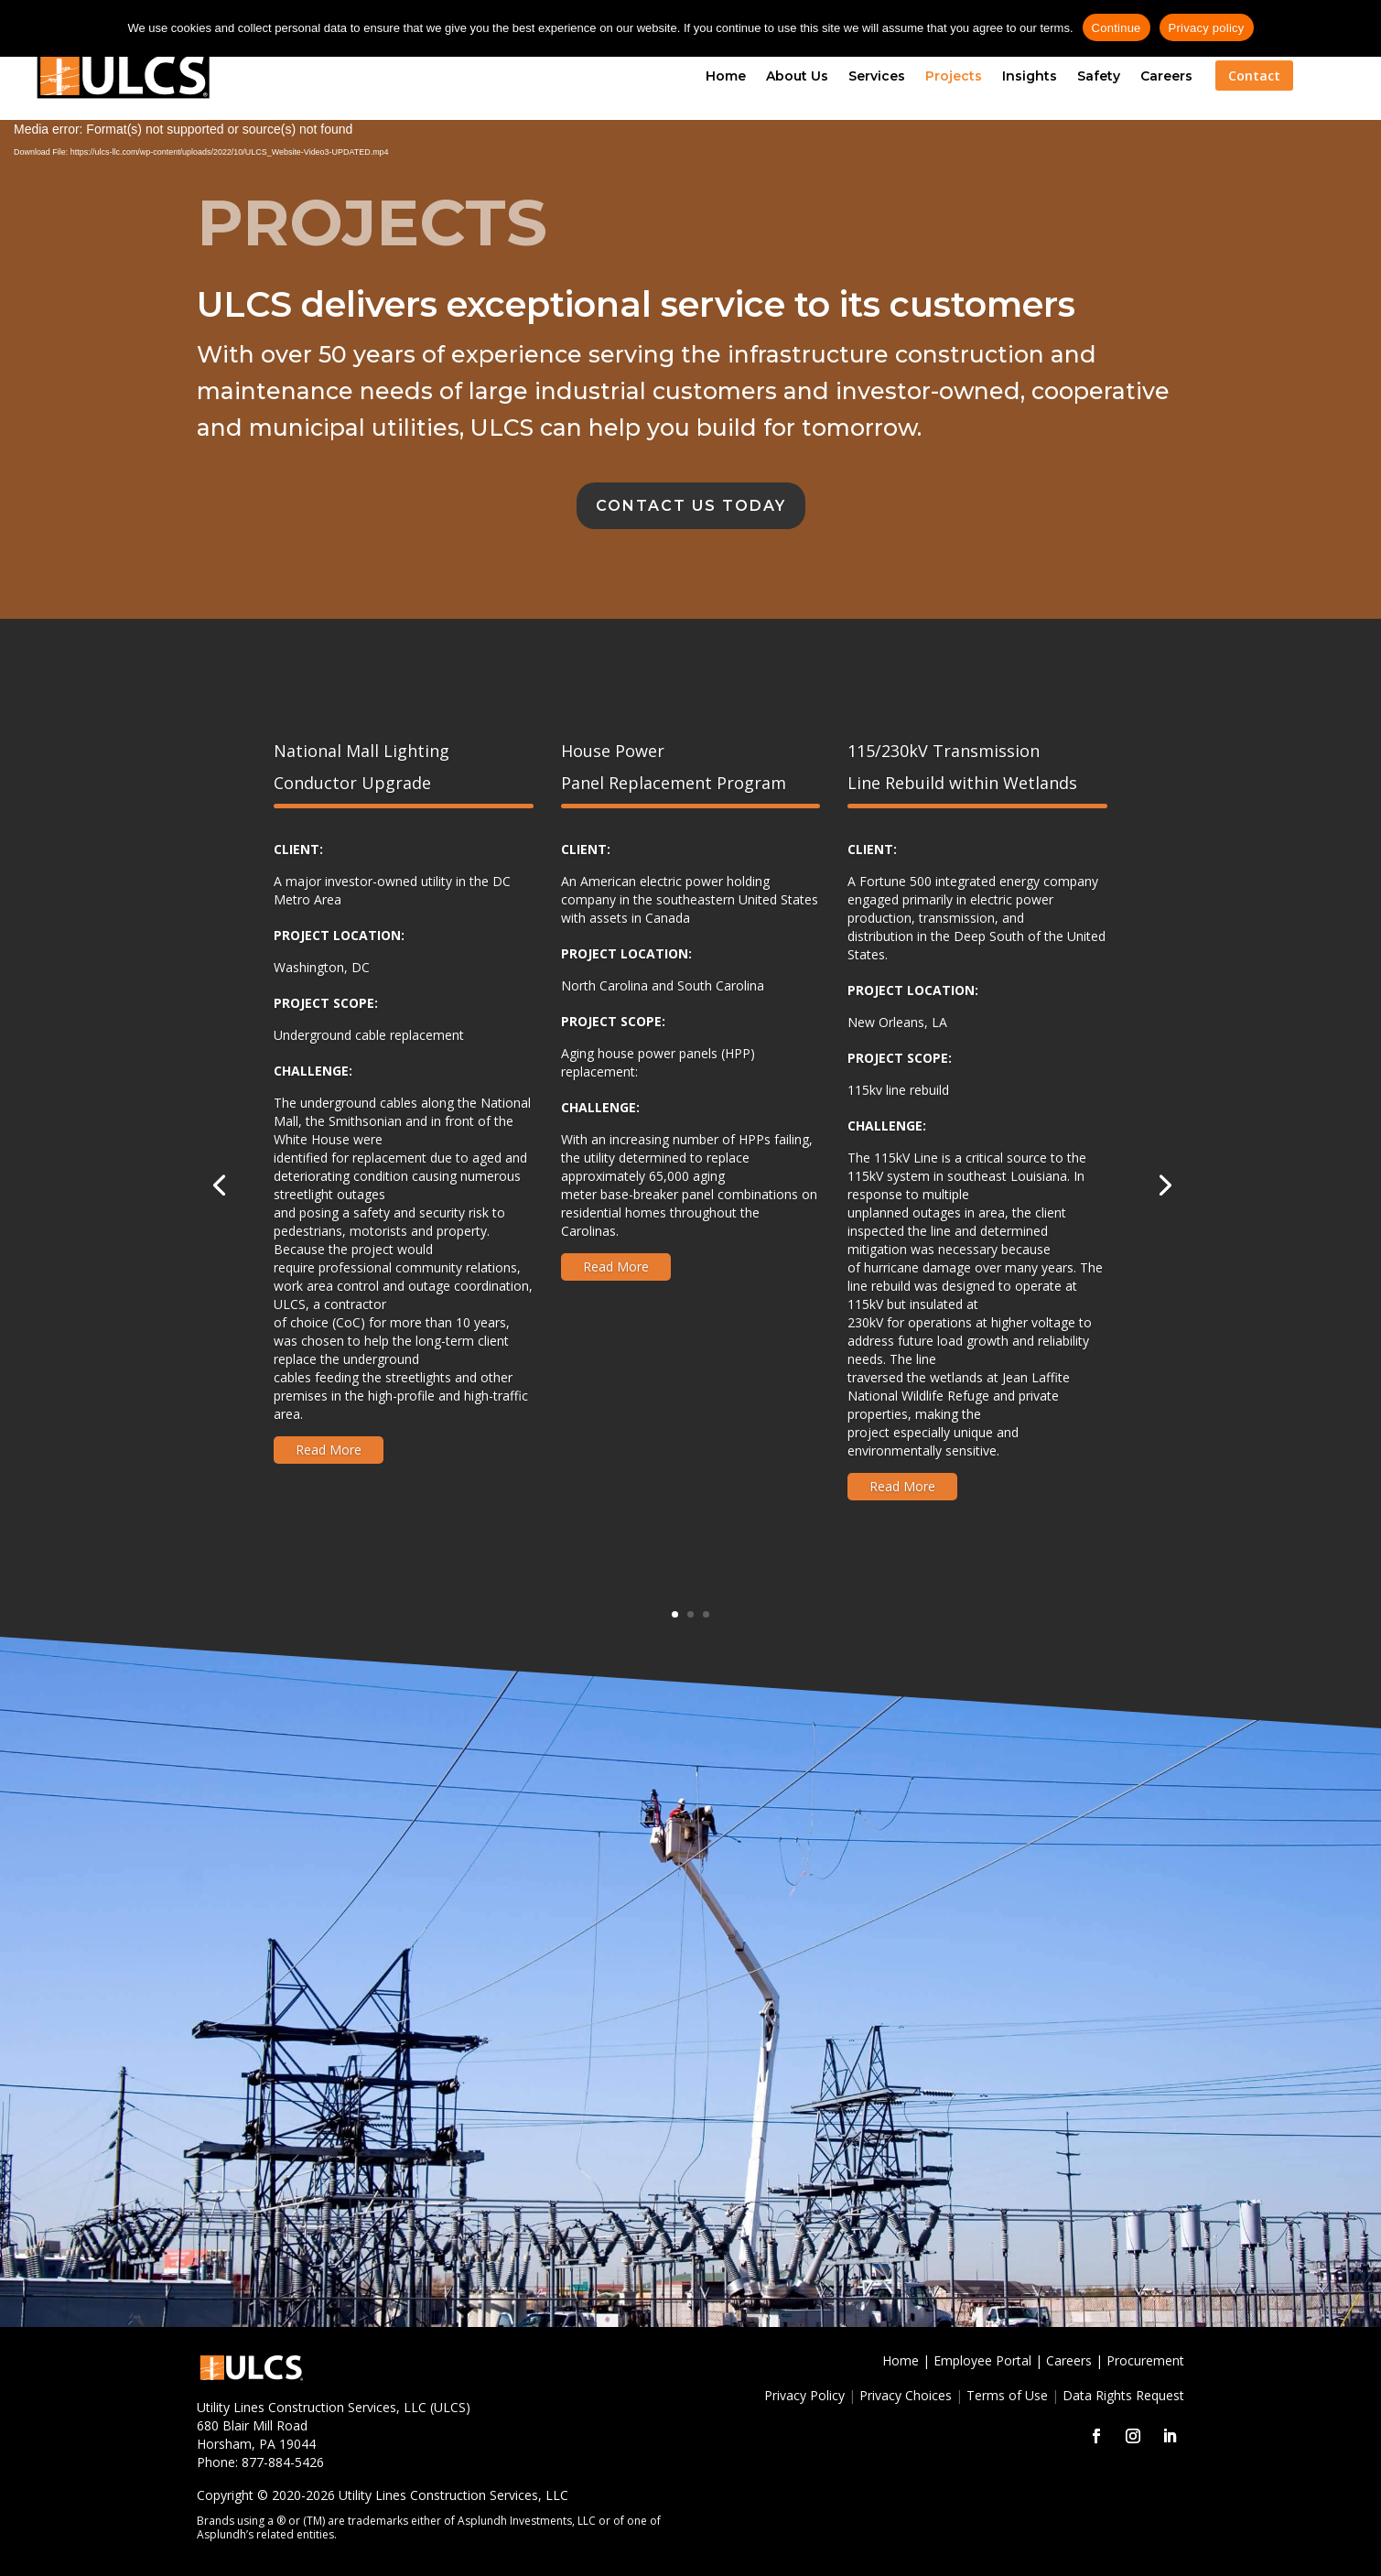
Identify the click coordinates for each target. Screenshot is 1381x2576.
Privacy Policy (804, 2395)
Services (876, 76)
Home (726, 76)
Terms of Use (1007, 2395)
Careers (1166, 76)
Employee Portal (982, 2360)
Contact (1254, 75)
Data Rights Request (1123, 2395)
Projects (953, 76)
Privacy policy (1207, 28)
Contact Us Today (691, 505)
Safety (1098, 76)
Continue (1116, 28)
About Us (797, 76)
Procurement (1145, 2360)
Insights (1029, 76)
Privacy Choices (905, 2395)
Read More (328, 1449)
